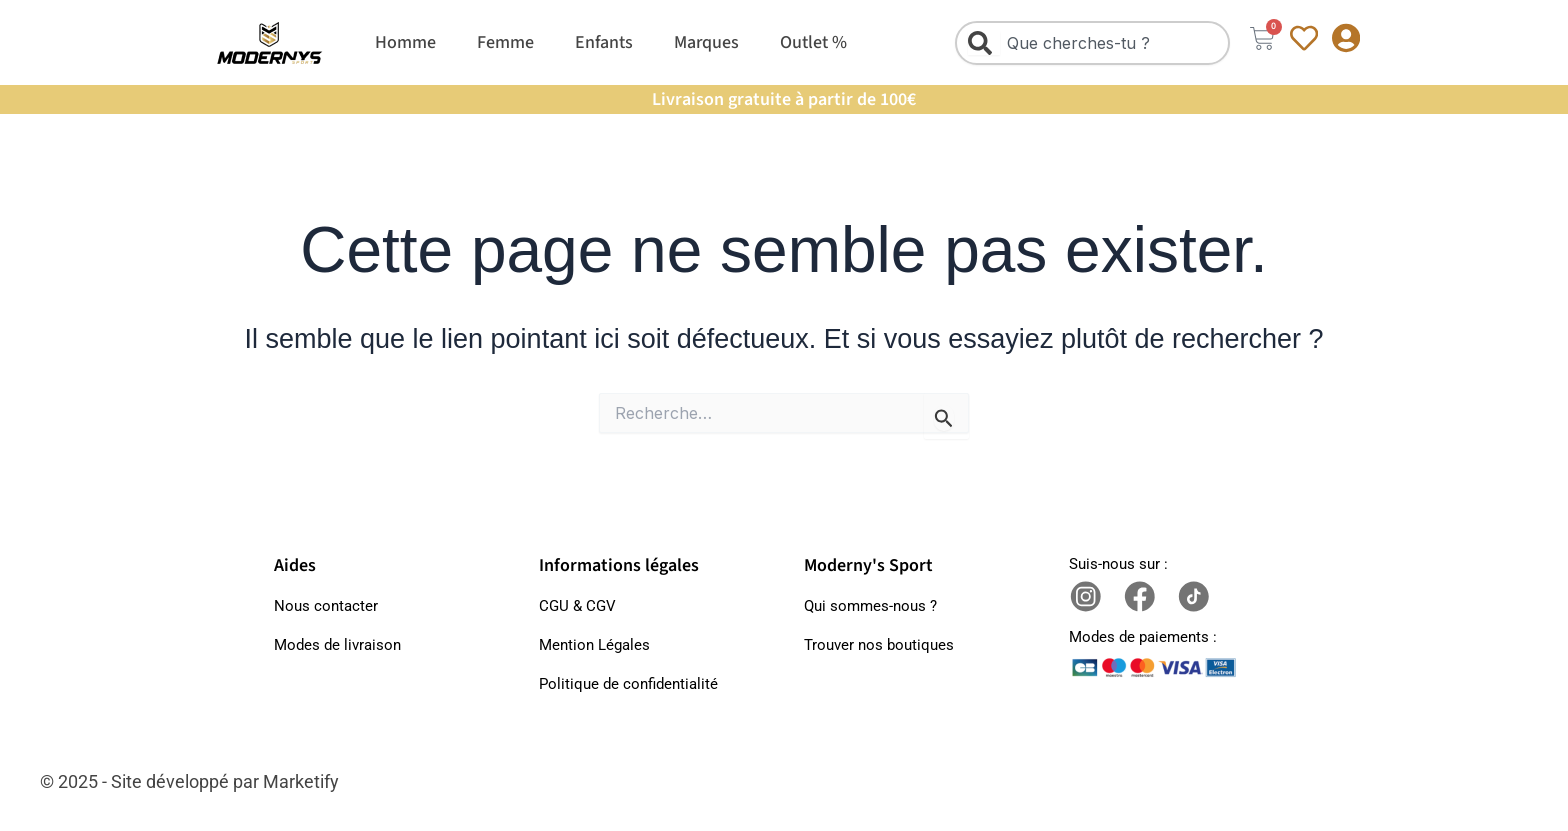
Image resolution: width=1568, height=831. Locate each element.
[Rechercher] (984, 43)
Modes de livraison (337, 645)
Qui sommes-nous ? (870, 606)
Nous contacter (326, 606)
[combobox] (1091, 43)
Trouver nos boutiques (879, 645)
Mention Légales (594, 645)
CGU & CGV (577, 606)
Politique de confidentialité (628, 684)
